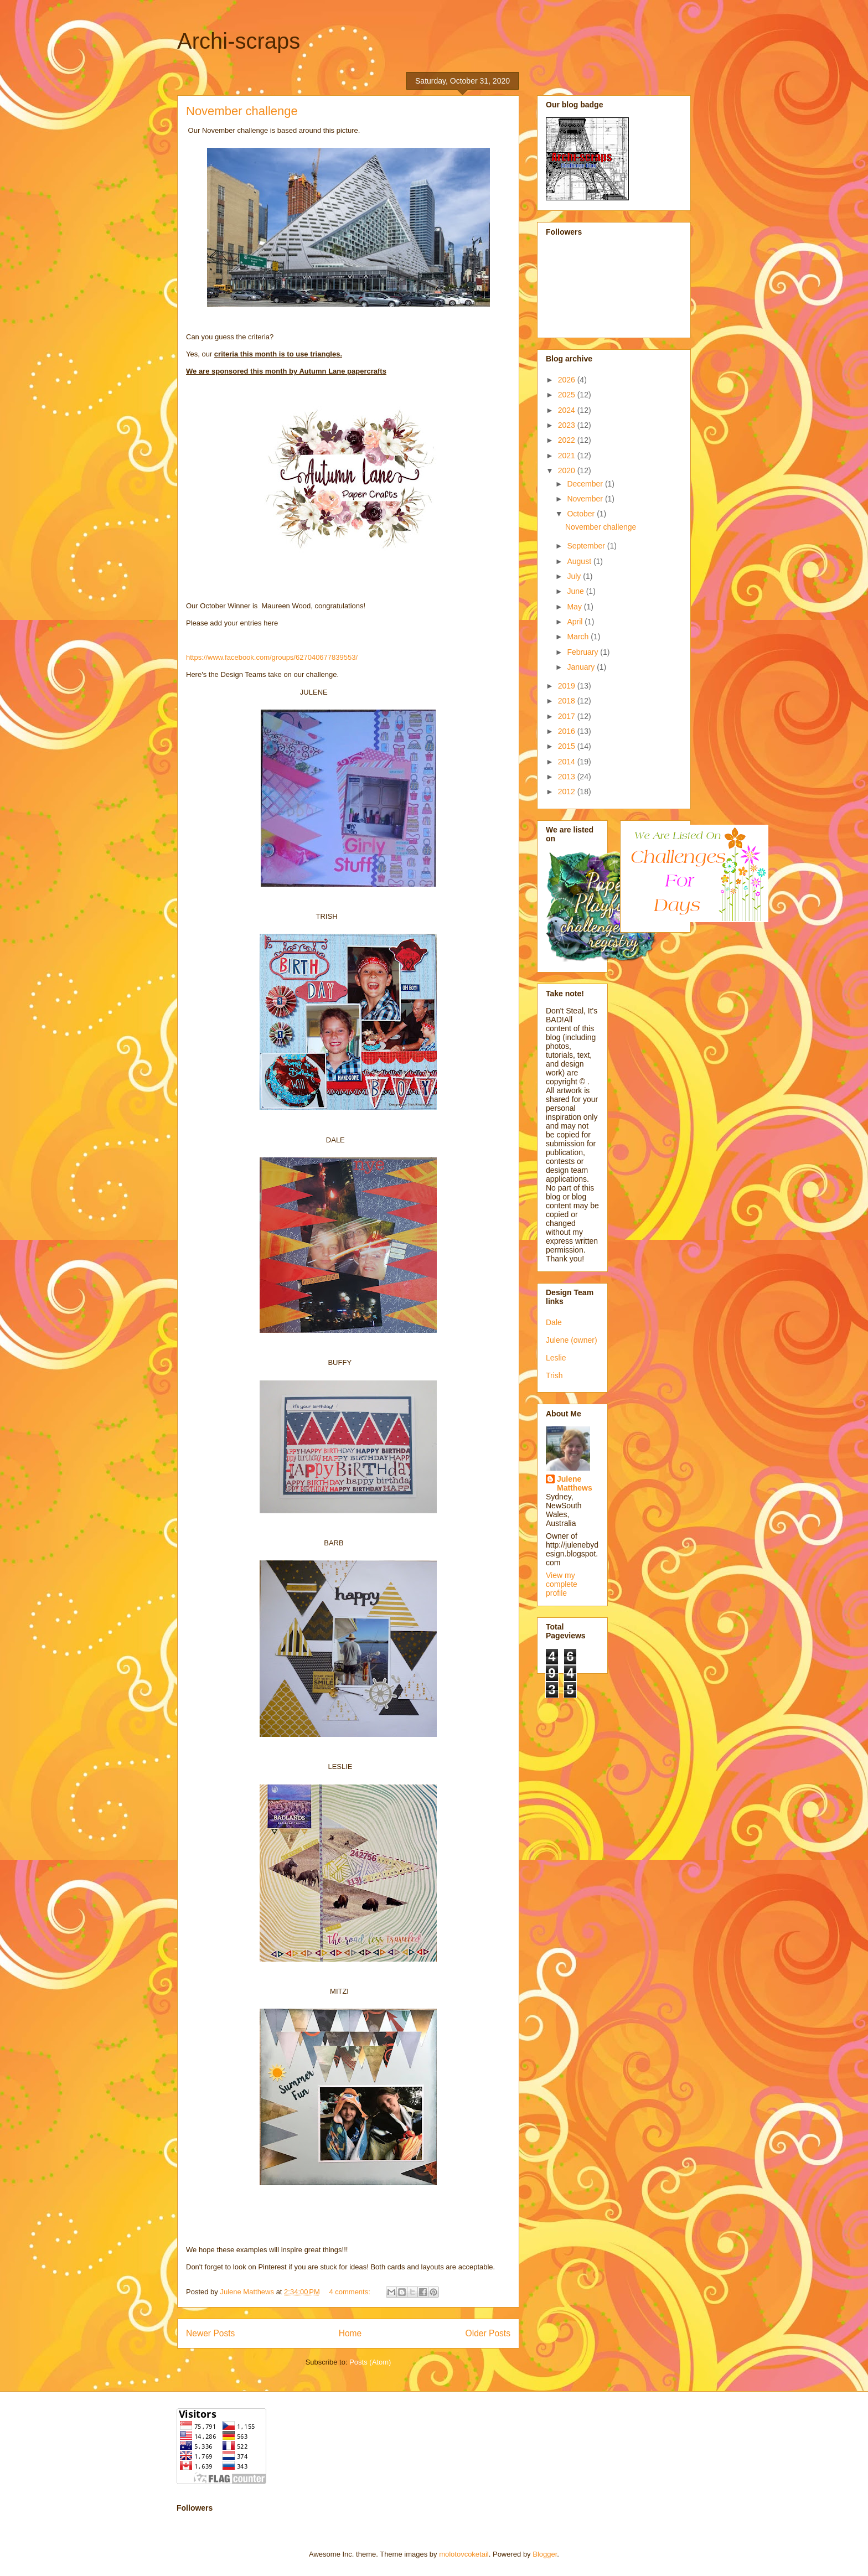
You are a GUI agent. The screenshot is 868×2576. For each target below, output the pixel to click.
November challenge (242, 111)
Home (350, 2333)
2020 (567, 470)
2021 (567, 455)
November (585, 498)
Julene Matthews (574, 1483)
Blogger (545, 2554)
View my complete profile (561, 1584)
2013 (567, 776)
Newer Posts (210, 2333)
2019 (567, 685)
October (582, 513)
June (576, 591)
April (576, 621)
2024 (567, 410)
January (582, 667)
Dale (554, 1322)
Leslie (556, 1357)
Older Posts (488, 2333)
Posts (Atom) (370, 2362)
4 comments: (350, 2292)
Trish (554, 1375)
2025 (567, 394)
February (583, 652)
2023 (567, 425)
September (587, 545)
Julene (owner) (571, 1340)
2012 (567, 791)
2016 (567, 731)
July (575, 576)
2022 (567, 440)
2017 (567, 716)
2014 (567, 761)
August (580, 561)
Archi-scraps (238, 41)
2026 (567, 379)
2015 (567, 746)
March (579, 636)
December (585, 483)
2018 (567, 700)
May (575, 606)
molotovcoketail (464, 2554)
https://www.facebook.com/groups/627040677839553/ (272, 657)
